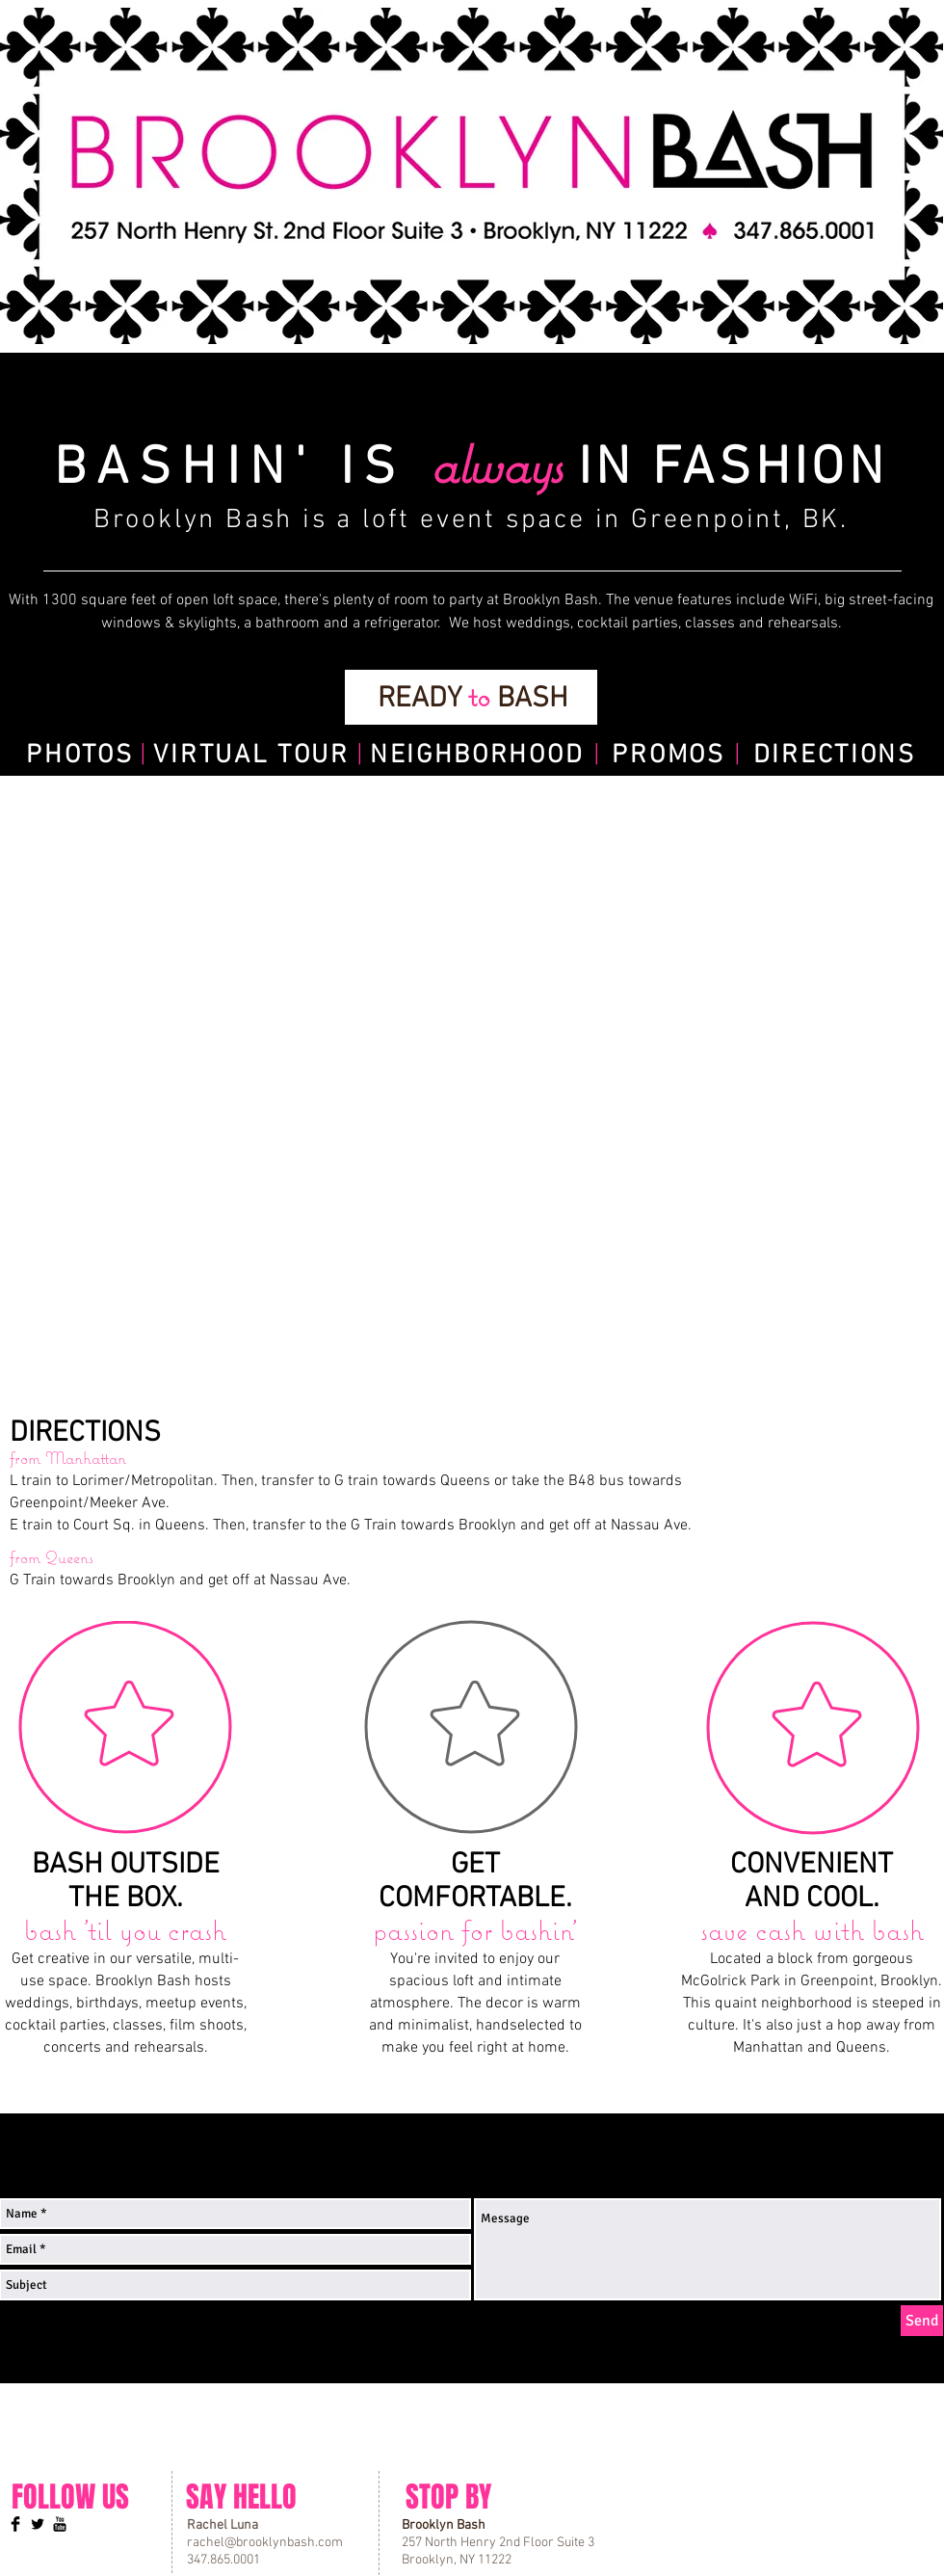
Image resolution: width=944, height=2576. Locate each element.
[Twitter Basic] (37, 2524)
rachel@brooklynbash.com (265, 2543)
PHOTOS (79, 755)
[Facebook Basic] (15, 2524)
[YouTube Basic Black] (59, 2524)
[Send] (922, 2320)
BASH (529, 699)
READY (423, 699)
